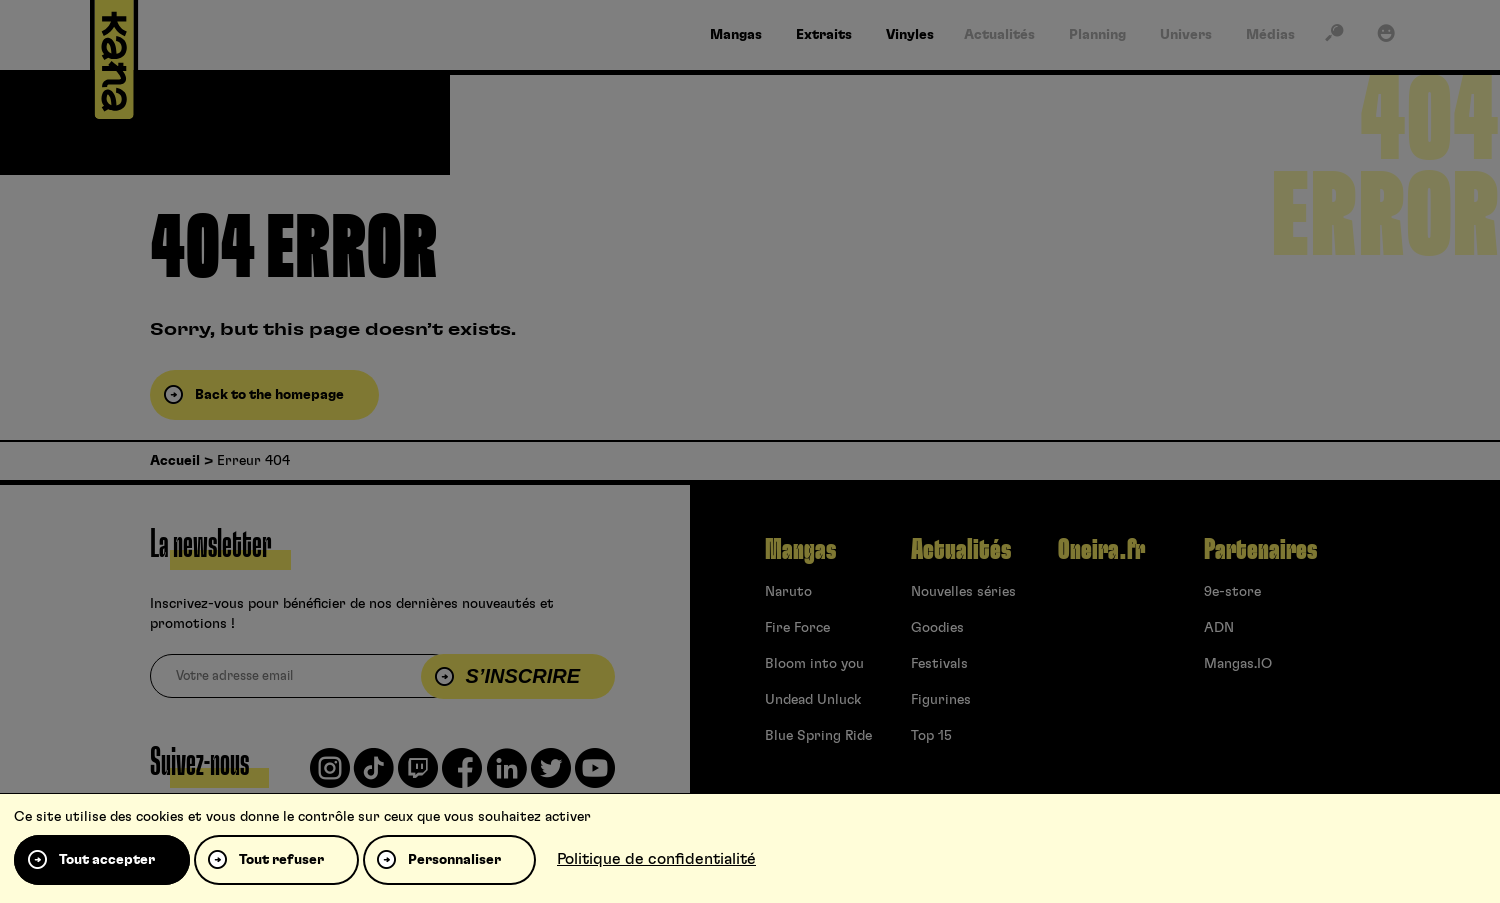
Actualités (961, 550)
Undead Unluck (813, 700)
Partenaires (1260, 550)
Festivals (939, 664)
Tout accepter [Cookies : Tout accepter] (107, 860)
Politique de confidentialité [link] (656, 859)
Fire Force (797, 628)
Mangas (800, 550)
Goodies (937, 628)
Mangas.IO (1238, 664)
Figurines (941, 700)
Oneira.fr (1101, 550)
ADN (1219, 628)
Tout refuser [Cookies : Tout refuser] (281, 860)
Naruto (788, 592)
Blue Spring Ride (818, 736)
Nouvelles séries (963, 592)
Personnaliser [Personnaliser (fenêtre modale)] (454, 860)
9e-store (1232, 592)
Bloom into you (814, 664)
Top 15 (931, 736)
